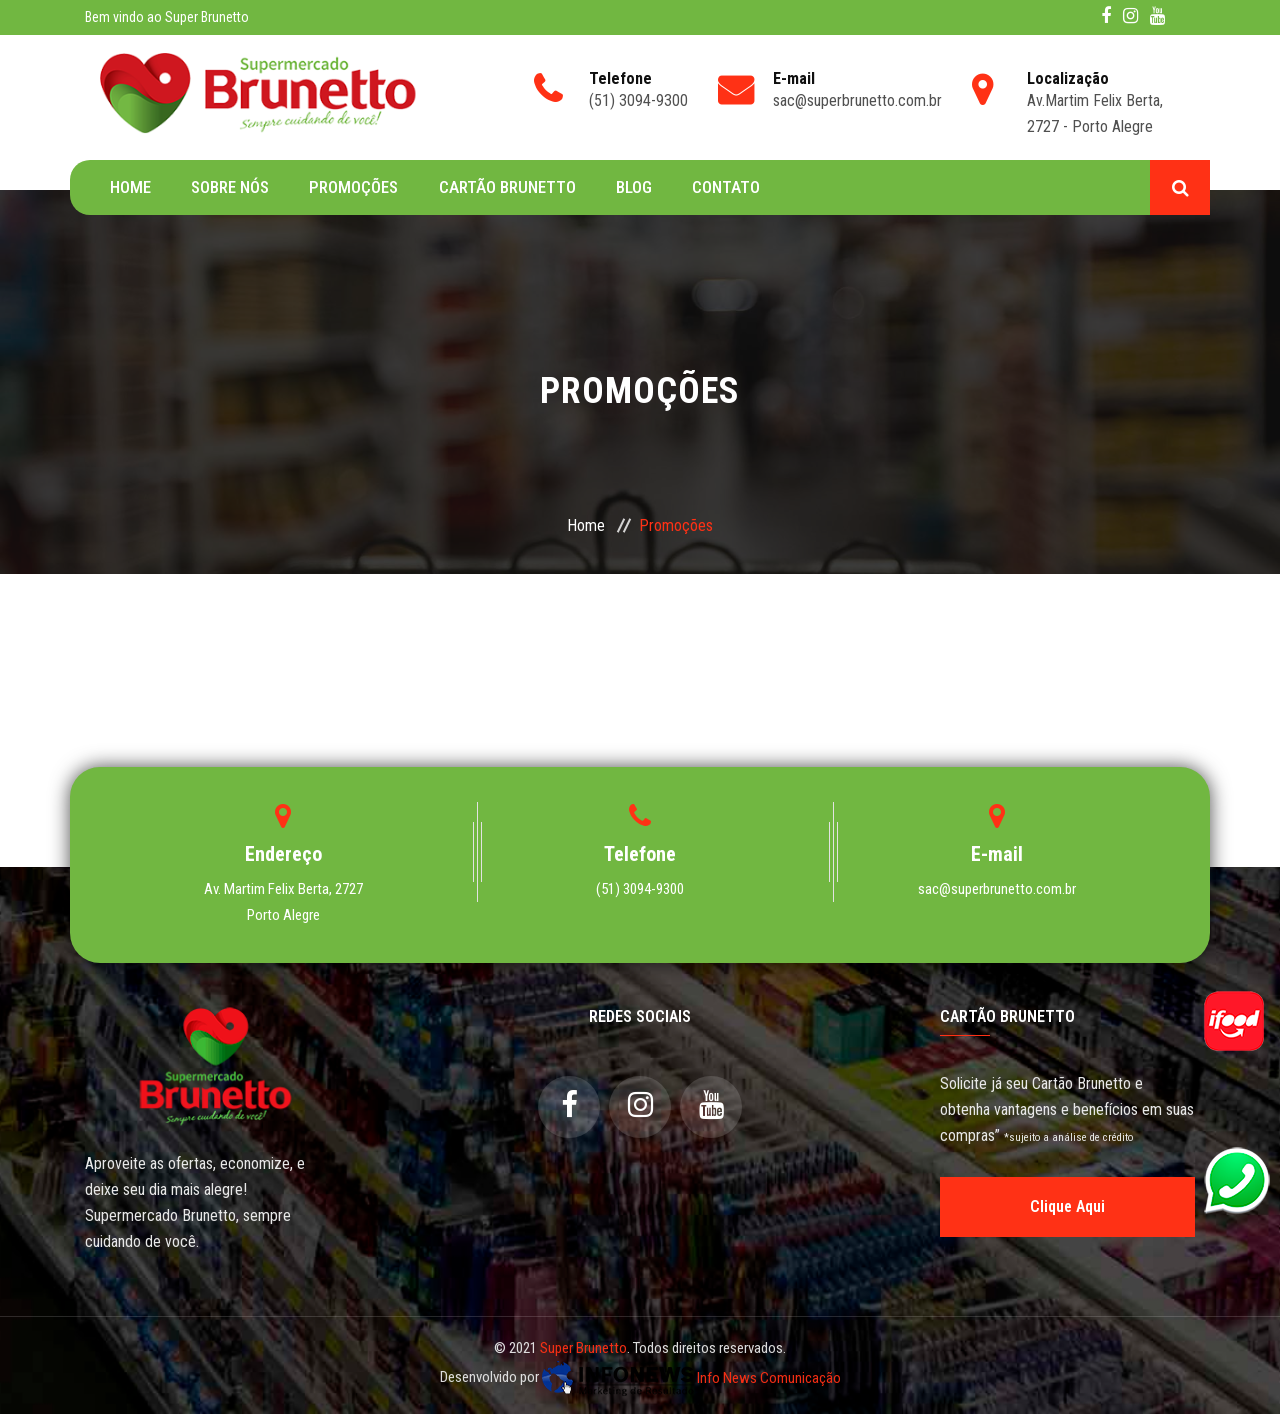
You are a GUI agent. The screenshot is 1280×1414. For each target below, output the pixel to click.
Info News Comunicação (691, 1378)
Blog (633, 187)
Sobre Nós (230, 187)
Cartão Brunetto (506, 187)
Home (130, 187)
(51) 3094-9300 (640, 889)
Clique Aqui (1067, 1206)
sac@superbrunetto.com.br (997, 889)
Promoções (353, 187)
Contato (725, 187)
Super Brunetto (583, 1348)
